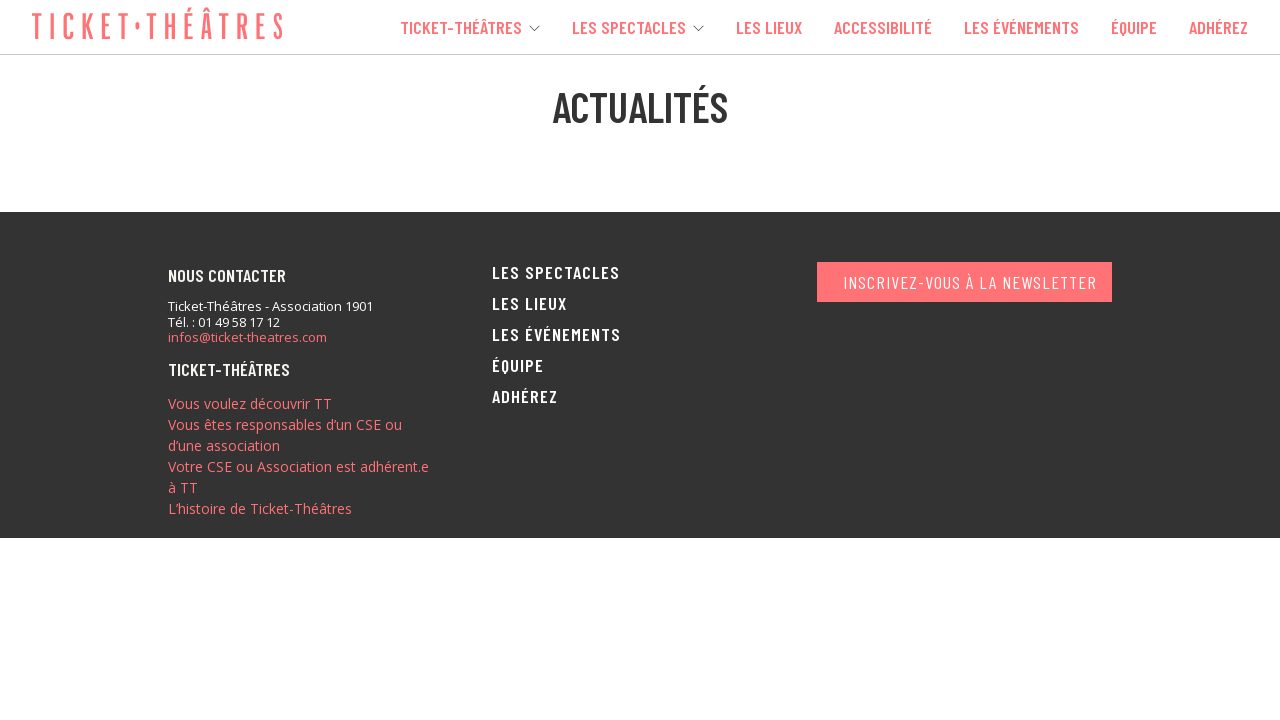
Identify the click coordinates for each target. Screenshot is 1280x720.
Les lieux (769, 27)
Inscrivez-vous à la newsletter (970, 282)
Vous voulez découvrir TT (250, 403)
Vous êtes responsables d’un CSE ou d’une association (285, 435)
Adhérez (1218, 27)
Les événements (1021, 27)
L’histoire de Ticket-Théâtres (260, 508)
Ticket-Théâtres (461, 27)
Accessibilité (883, 27)
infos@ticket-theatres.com (247, 338)
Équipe (1134, 27)
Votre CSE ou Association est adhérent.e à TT (298, 477)
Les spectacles (629, 27)
